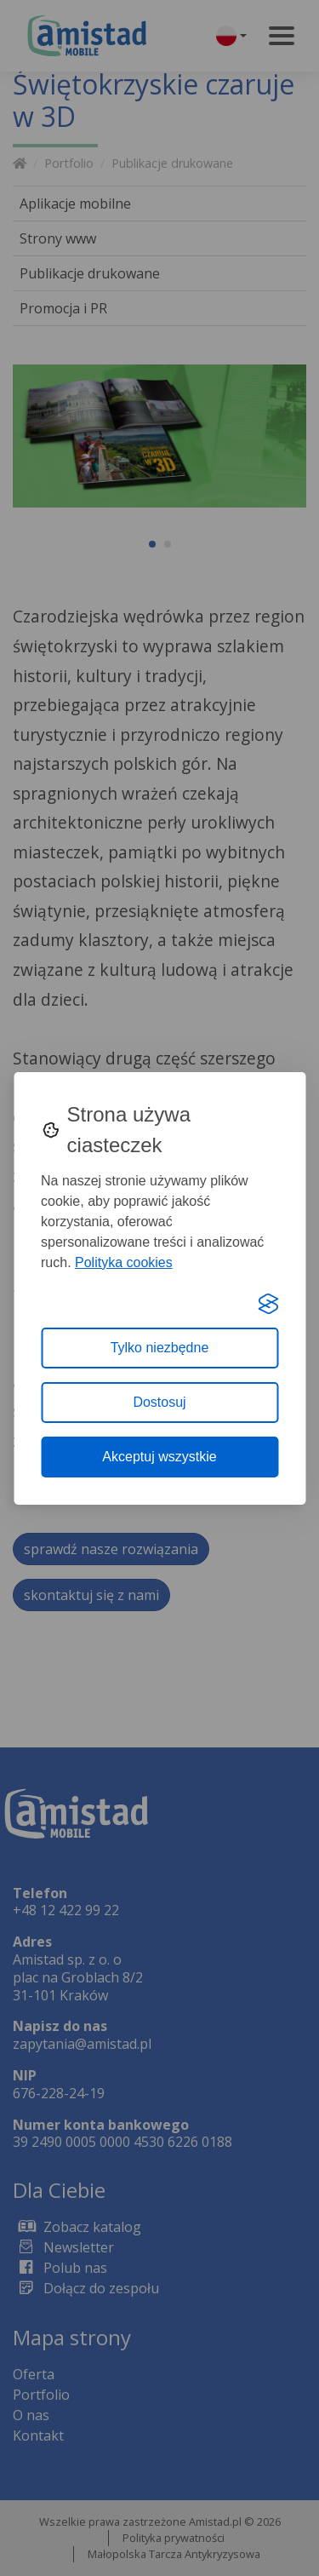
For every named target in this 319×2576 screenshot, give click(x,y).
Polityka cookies (124, 1262)
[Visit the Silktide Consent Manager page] (268, 1304)
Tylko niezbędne (160, 1347)
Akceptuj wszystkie (159, 1456)
